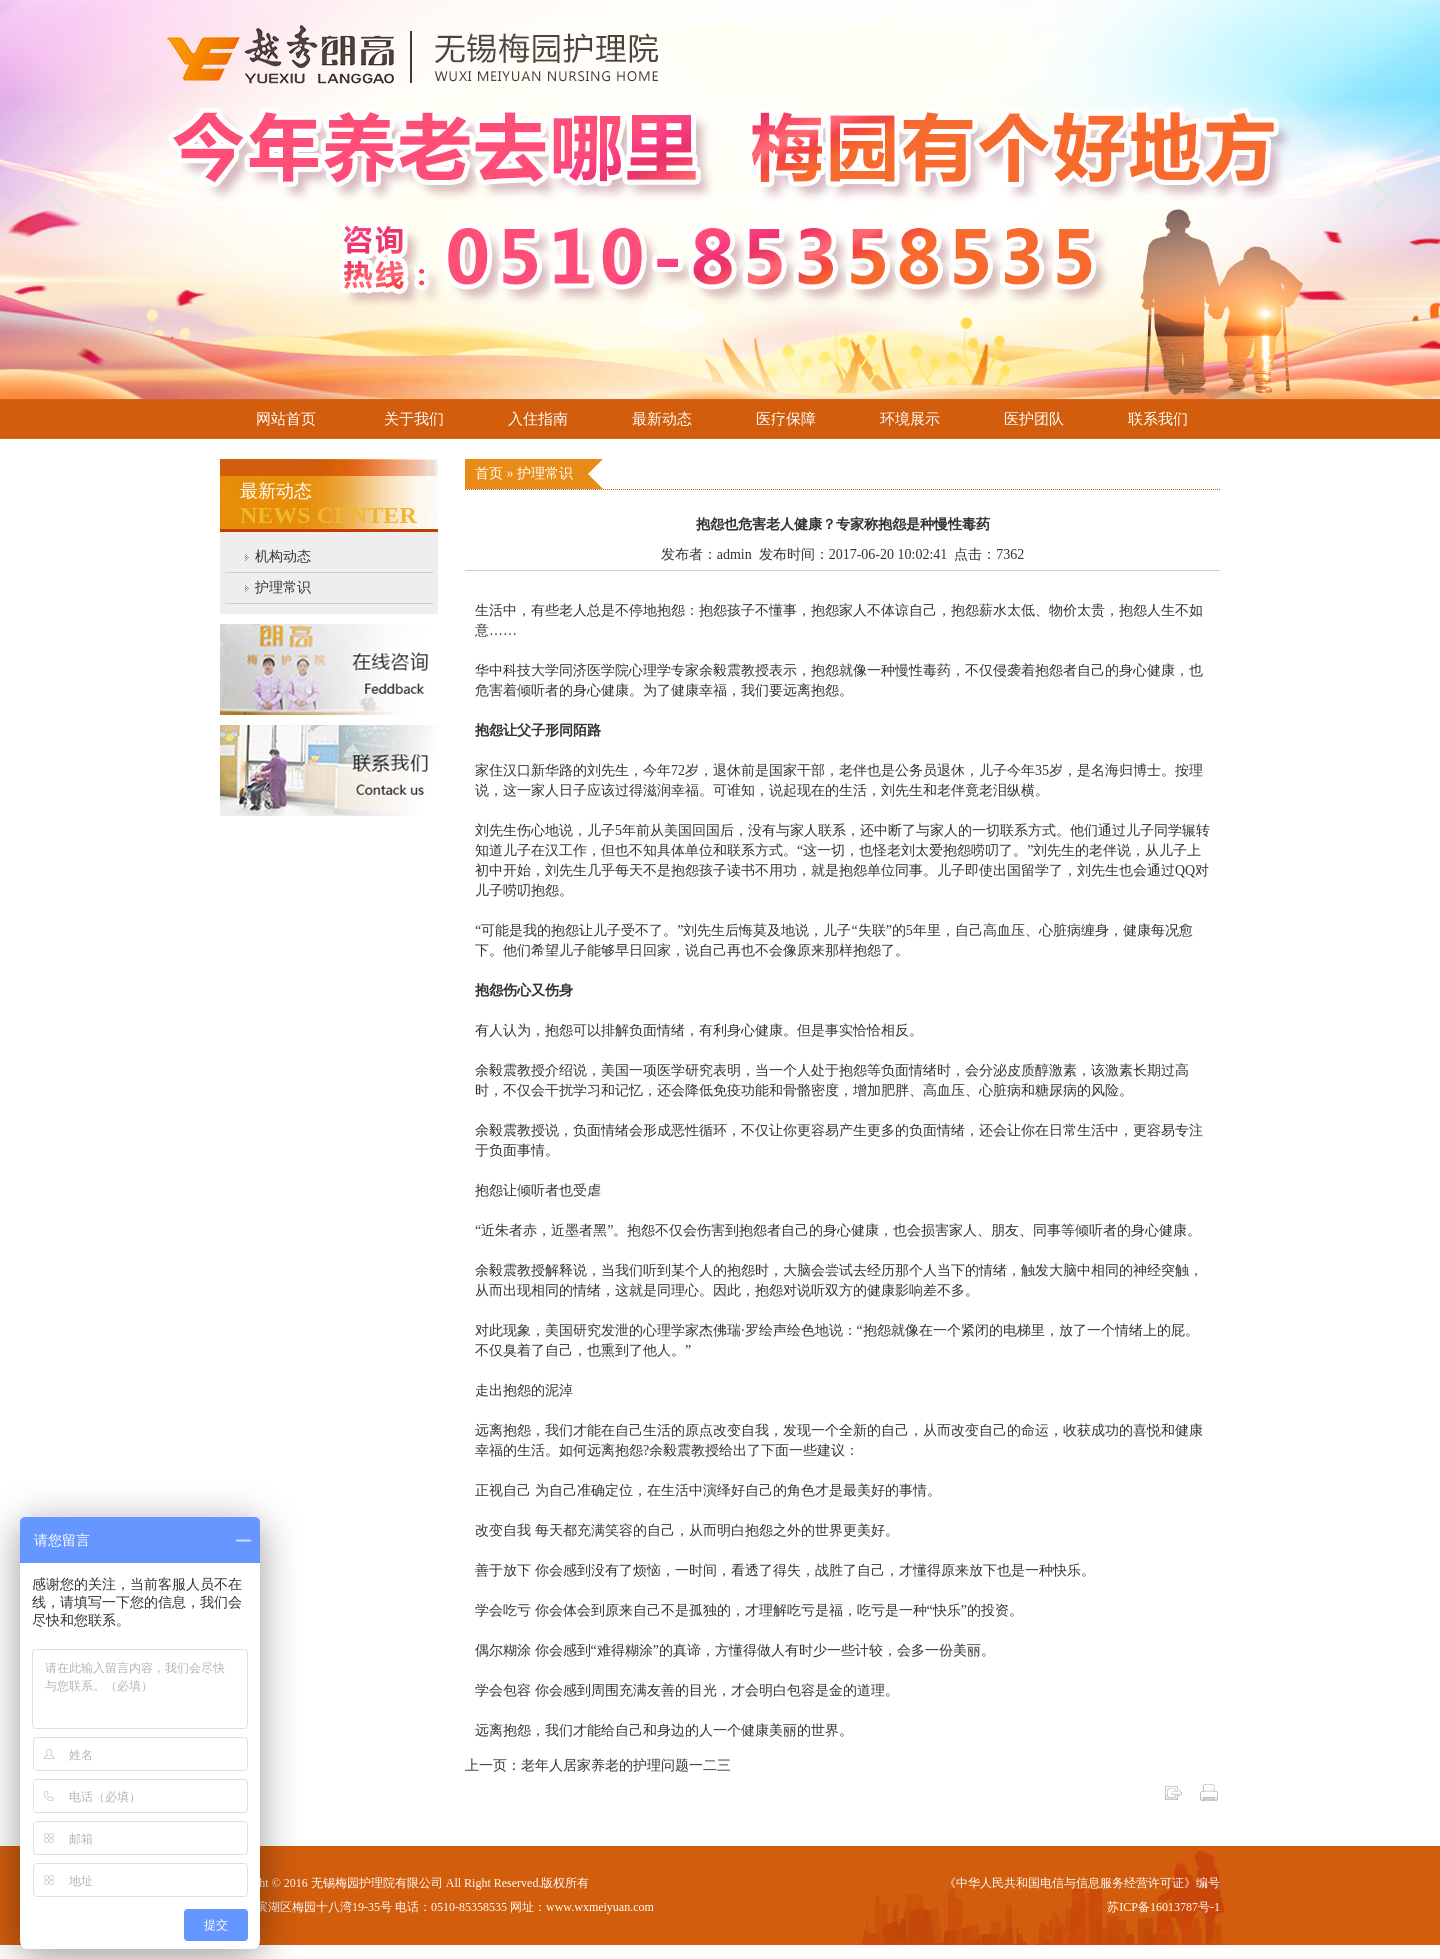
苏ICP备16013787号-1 (1163, 1907)
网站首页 (286, 419)
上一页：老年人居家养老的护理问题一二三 (598, 1765)
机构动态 (283, 556)
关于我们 (414, 419)
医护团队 (1034, 419)
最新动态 (662, 419)
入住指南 (538, 419)
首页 (491, 473)
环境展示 (910, 419)
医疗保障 (786, 419)
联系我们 (1158, 419)
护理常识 (283, 587)
